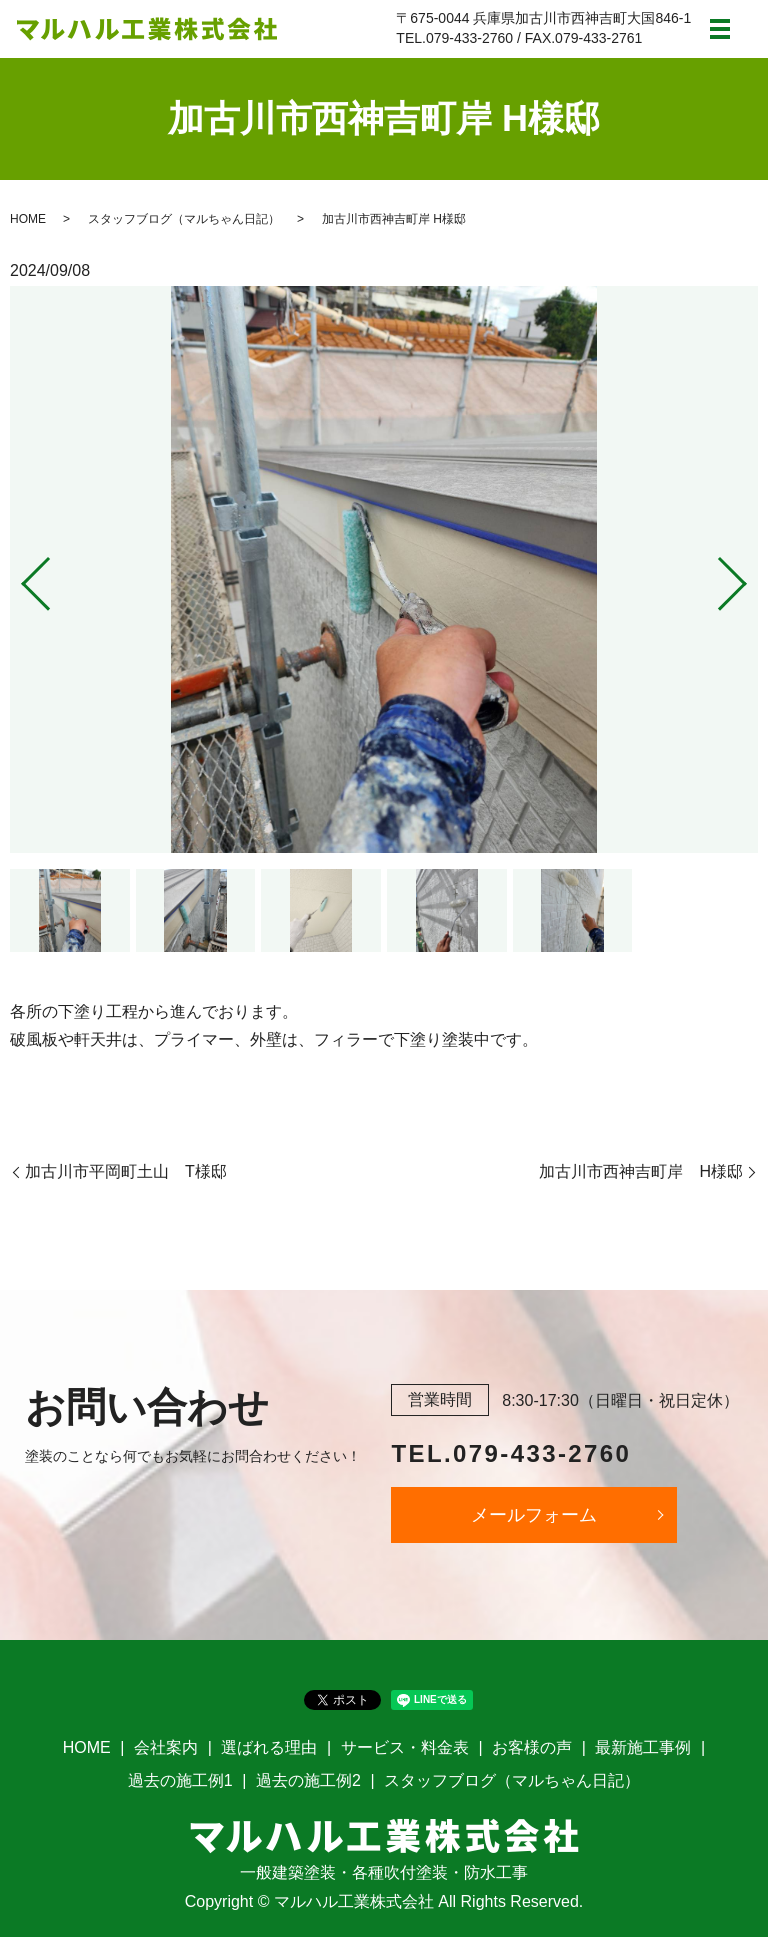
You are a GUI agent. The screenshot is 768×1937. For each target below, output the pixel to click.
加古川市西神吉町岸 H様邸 (641, 1171)
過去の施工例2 (308, 1780)
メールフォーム (534, 1515)
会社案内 (166, 1747)
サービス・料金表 (405, 1747)
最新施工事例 (643, 1747)
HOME (28, 219)
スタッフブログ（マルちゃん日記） (184, 219)
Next (749, 576)
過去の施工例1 (180, 1780)
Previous (19, 576)
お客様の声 (532, 1747)
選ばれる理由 (269, 1747)
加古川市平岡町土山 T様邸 (126, 1171)
